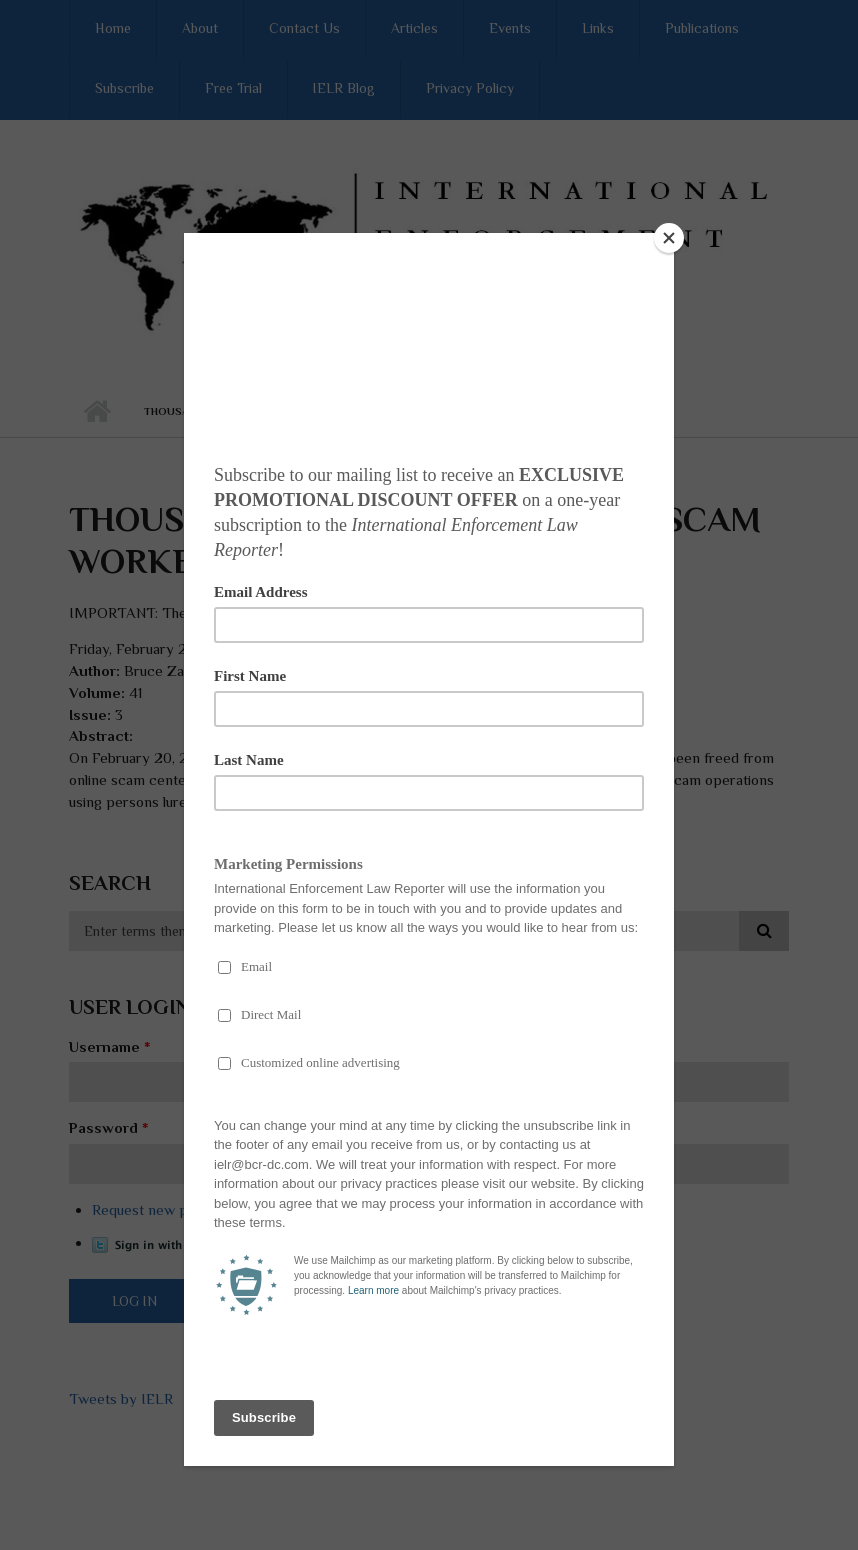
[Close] (669, 238)
